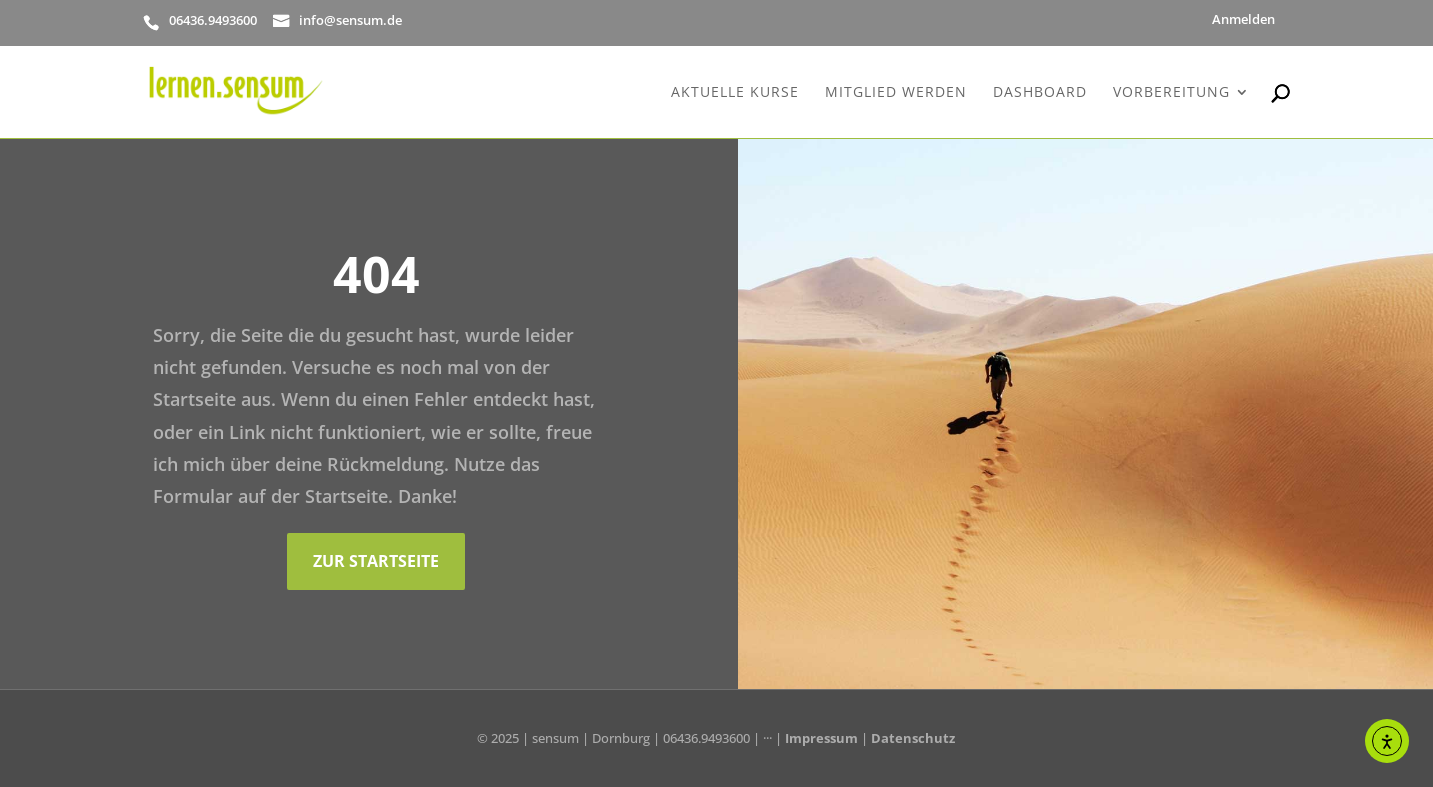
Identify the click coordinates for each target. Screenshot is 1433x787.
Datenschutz (913, 738)
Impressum (821, 738)
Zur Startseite (376, 561)
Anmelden (1243, 20)
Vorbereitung (1171, 93)
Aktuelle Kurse (735, 93)
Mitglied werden (896, 93)
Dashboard (1040, 93)
